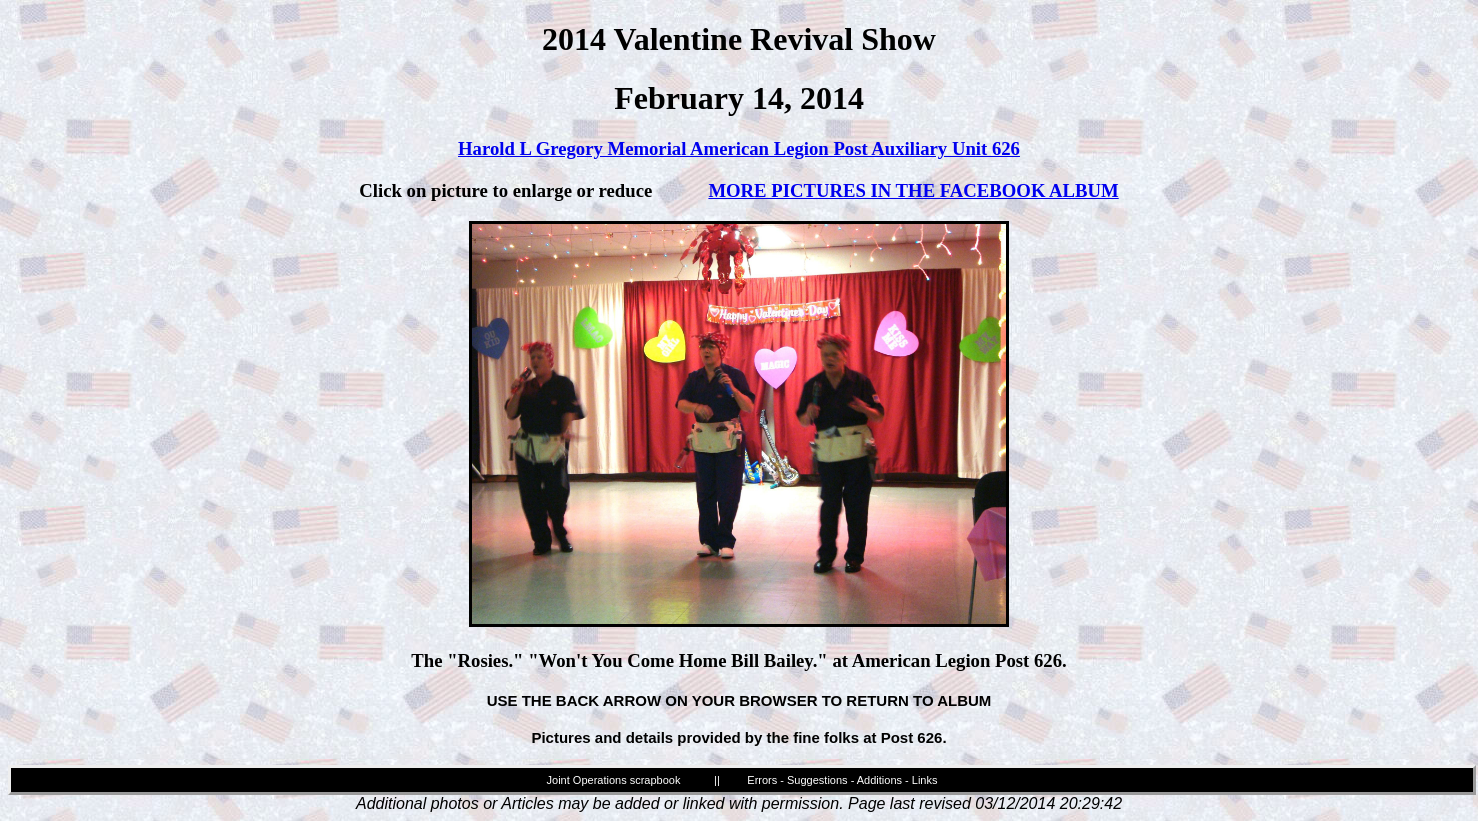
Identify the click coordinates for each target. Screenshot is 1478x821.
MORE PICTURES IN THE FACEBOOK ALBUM (913, 190)
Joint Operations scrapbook (614, 780)
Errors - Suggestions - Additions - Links (842, 780)
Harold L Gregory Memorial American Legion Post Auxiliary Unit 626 (739, 148)
